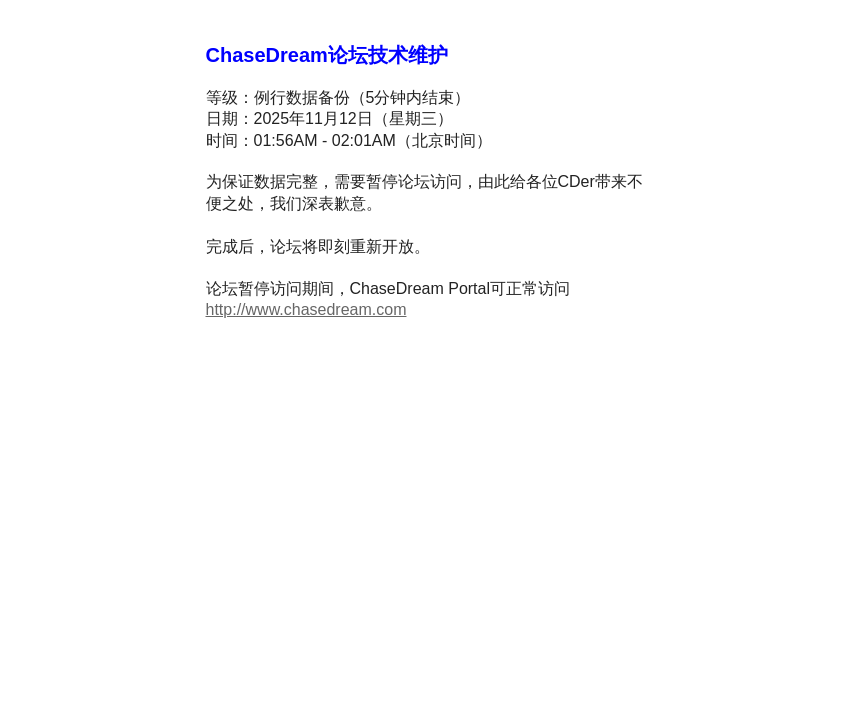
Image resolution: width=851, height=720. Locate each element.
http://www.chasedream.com (306, 309)
